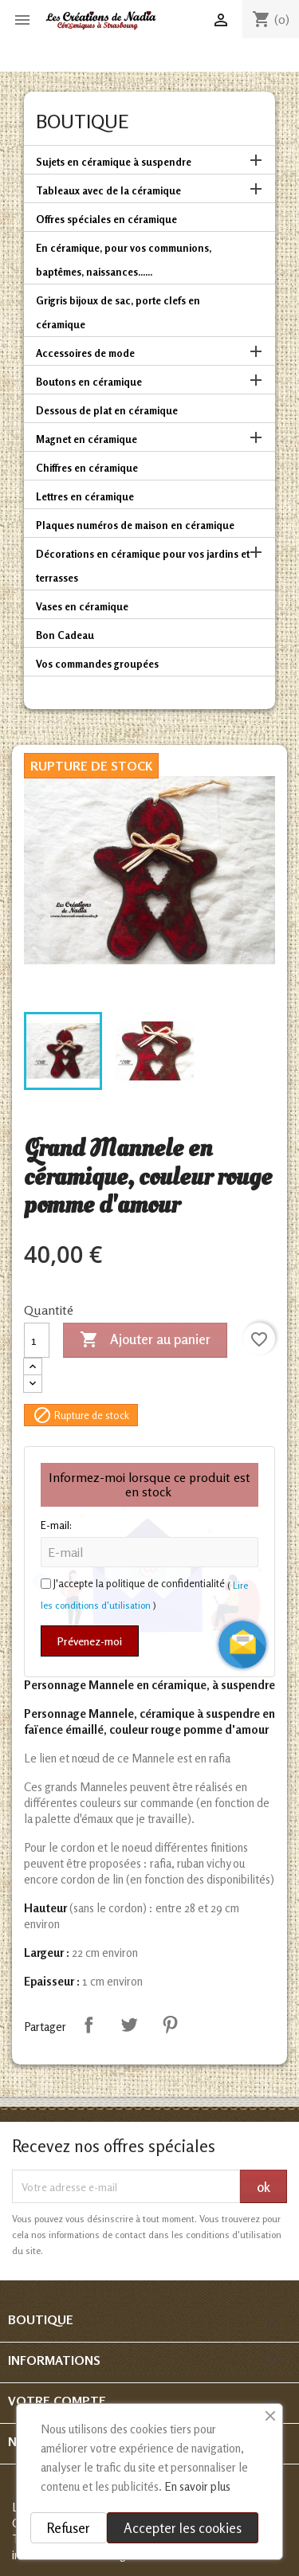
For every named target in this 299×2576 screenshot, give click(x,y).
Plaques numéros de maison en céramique (135, 525)
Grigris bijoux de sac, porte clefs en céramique (118, 312)
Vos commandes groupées (97, 663)
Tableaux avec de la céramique (108, 190)
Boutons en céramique (89, 381)
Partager (88, 2025)
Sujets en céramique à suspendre (113, 161)
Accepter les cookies (183, 2527)
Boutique (82, 121)
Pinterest (170, 2025)
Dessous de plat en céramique (107, 410)
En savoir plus (197, 2486)
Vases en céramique (82, 606)
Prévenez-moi (89, 1641)
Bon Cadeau (65, 635)
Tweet (129, 2025)
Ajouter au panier (145, 1340)
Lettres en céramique (85, 496)
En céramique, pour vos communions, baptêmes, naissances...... (123, 259)
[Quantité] (36, 1340)
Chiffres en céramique (87, 467)
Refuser (68, 2527)
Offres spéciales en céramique (106, 219)
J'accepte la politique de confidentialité (139, 1583)
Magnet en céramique (86, 439)
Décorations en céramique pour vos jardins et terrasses (143, 565)
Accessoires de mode (85, 353)
